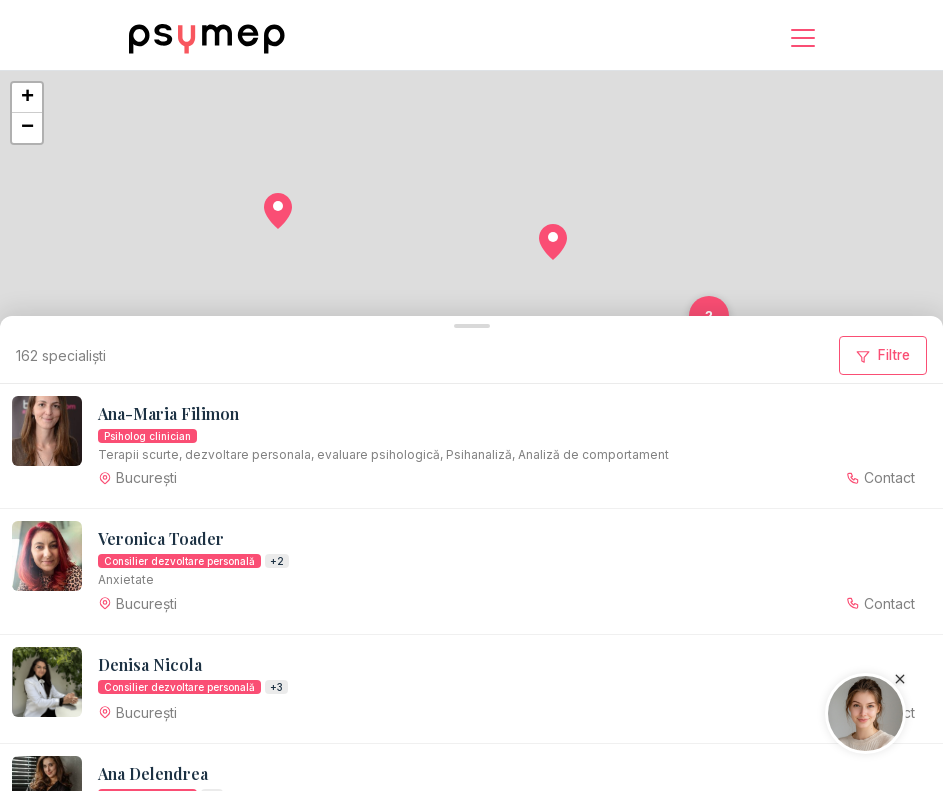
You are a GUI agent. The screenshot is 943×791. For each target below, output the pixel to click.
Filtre (883, 355)
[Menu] (803, 38)
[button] (278, 211)
